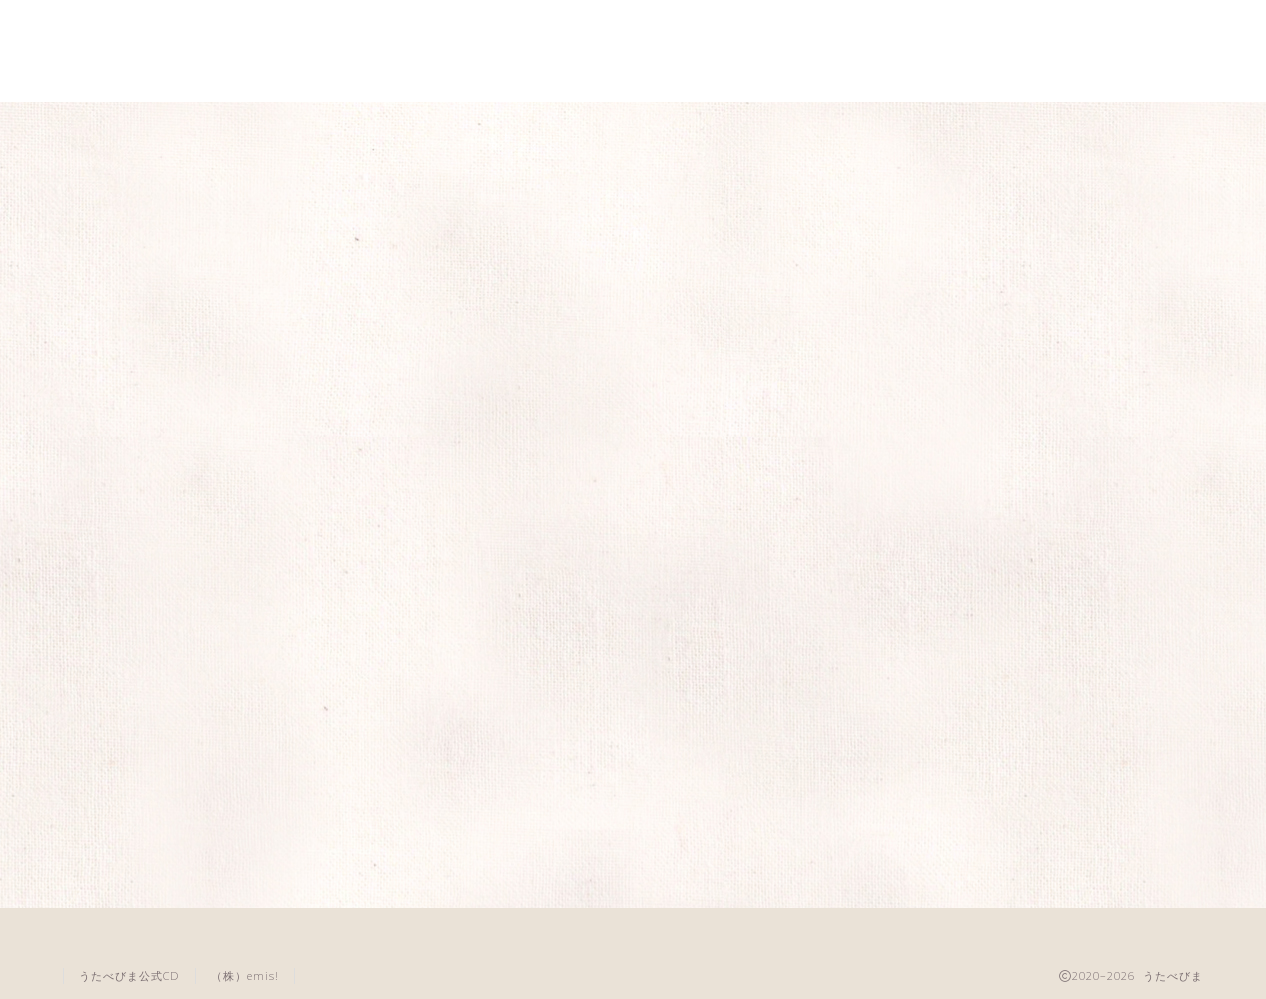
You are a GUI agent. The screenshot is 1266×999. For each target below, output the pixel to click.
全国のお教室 (632, 129)
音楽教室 (795, 129)
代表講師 (958, 129)
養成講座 (470, 129)
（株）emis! (245, 975)
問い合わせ (1121, 129)
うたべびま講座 (308, 129)
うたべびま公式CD (129, 975)
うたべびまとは (145, 129)
